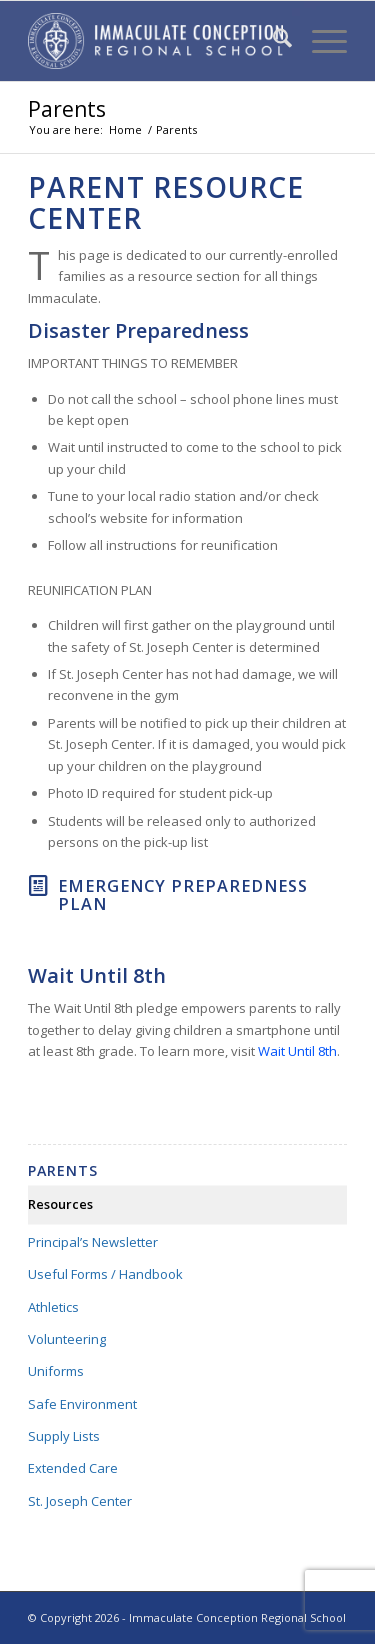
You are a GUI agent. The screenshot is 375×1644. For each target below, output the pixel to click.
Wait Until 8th (297, 1051)
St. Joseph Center (80, 1501)
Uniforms (56, 1371)
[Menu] (319, 41)
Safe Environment (82, 1404)
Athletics (53, 1307)
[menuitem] (272, 41)
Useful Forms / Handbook (105, 1274)
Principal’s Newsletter (93, 1242)
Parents (67, 109)
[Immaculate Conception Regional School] (155, 41)
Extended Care (73, 1468)
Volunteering (67, 1339)
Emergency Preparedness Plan (183, 895)
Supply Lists (64, 1436)
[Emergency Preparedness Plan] (38, 886)
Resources (60, 1204)
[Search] (272, 41)
